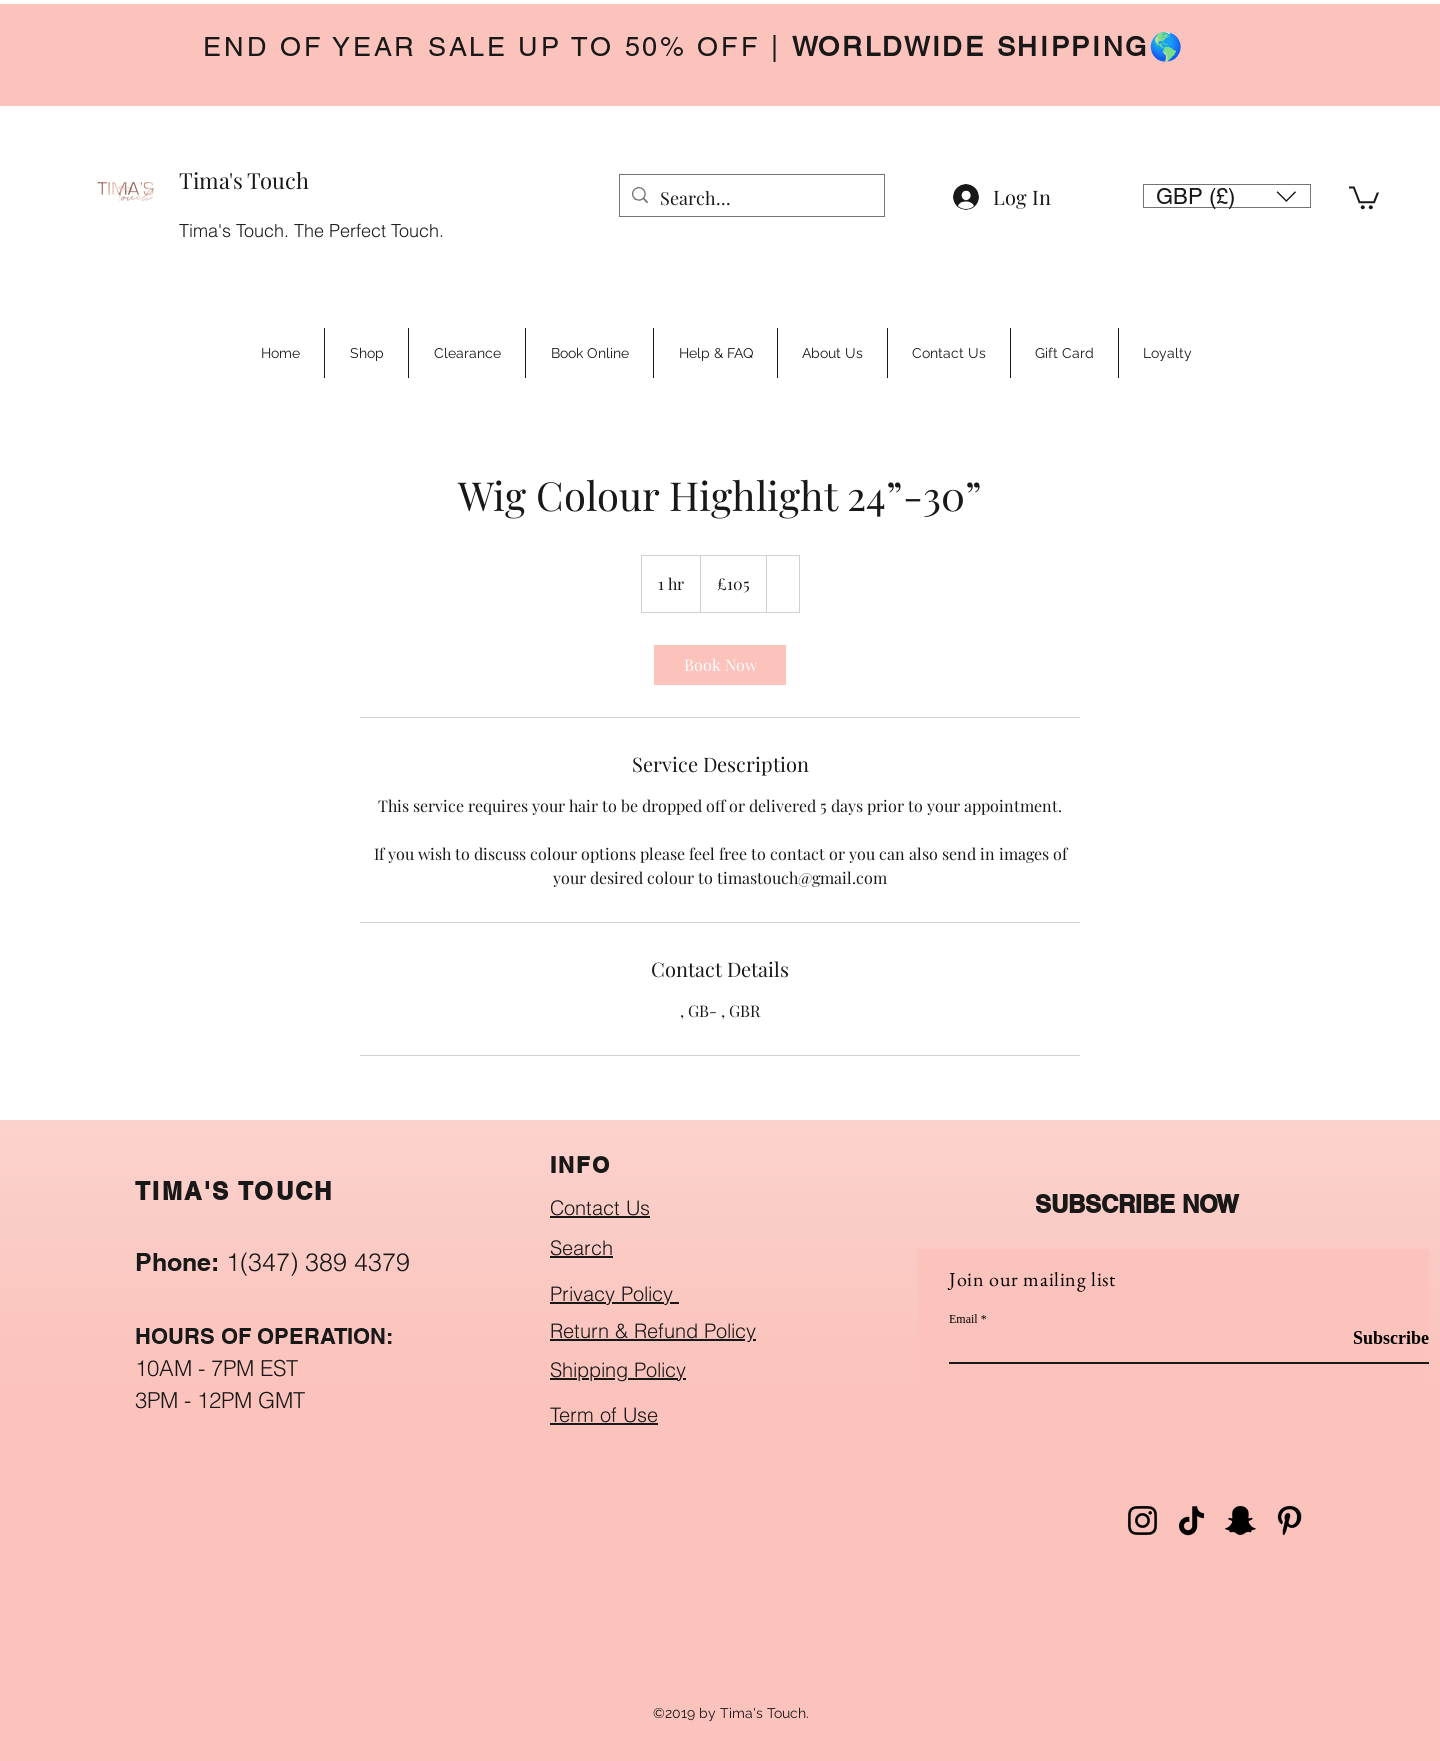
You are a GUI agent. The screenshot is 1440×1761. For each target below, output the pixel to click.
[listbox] (1227, 196)
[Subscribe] (1378, 1338)
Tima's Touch (244, 180)
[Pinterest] (1289, 1520)
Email (963, 1319)
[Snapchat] (1240, 1520)
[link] (720, 665)
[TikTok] (1191, 1520)
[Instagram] (1142, 1520)
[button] (1227, 196)
